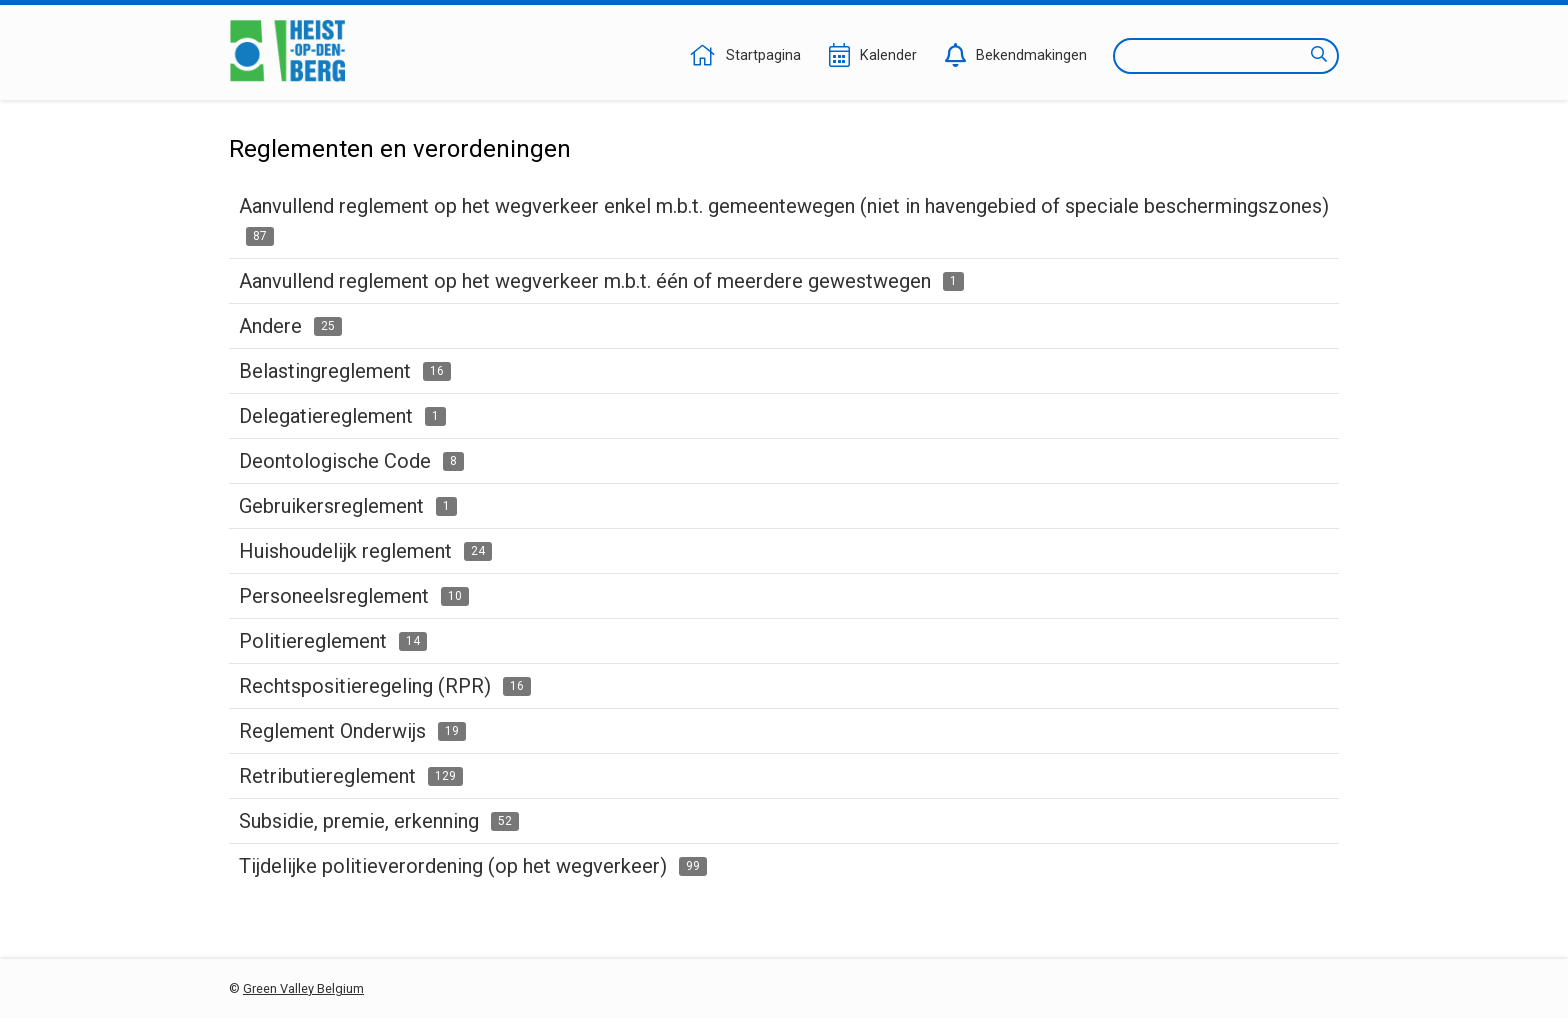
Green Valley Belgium (303, 988)
